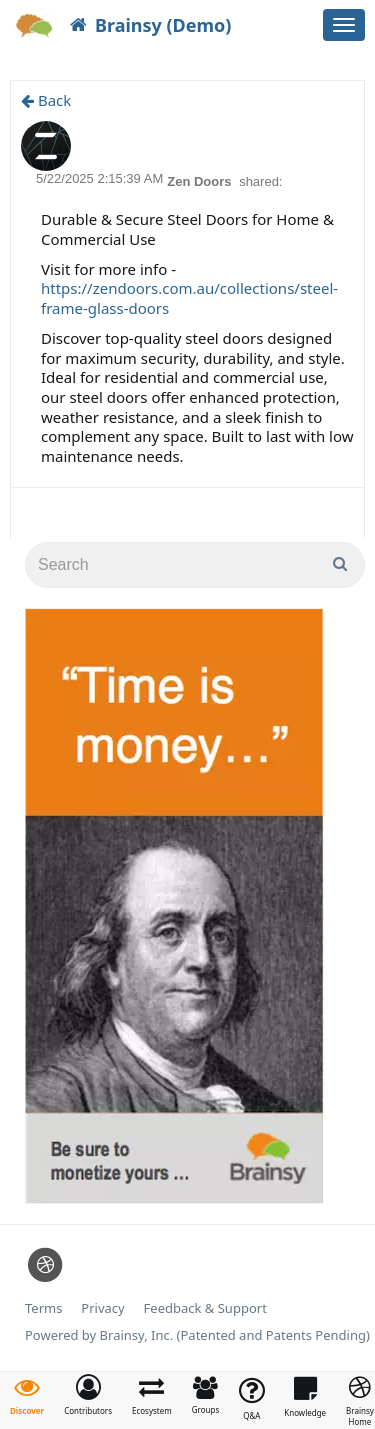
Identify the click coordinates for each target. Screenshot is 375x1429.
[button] (88, 1395)
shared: (260, 181)
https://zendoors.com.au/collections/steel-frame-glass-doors (189, 298)
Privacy (102, 1308)
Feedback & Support (205, 1308)
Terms (43, 1308)
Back (46, 100)
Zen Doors (201, 181)
